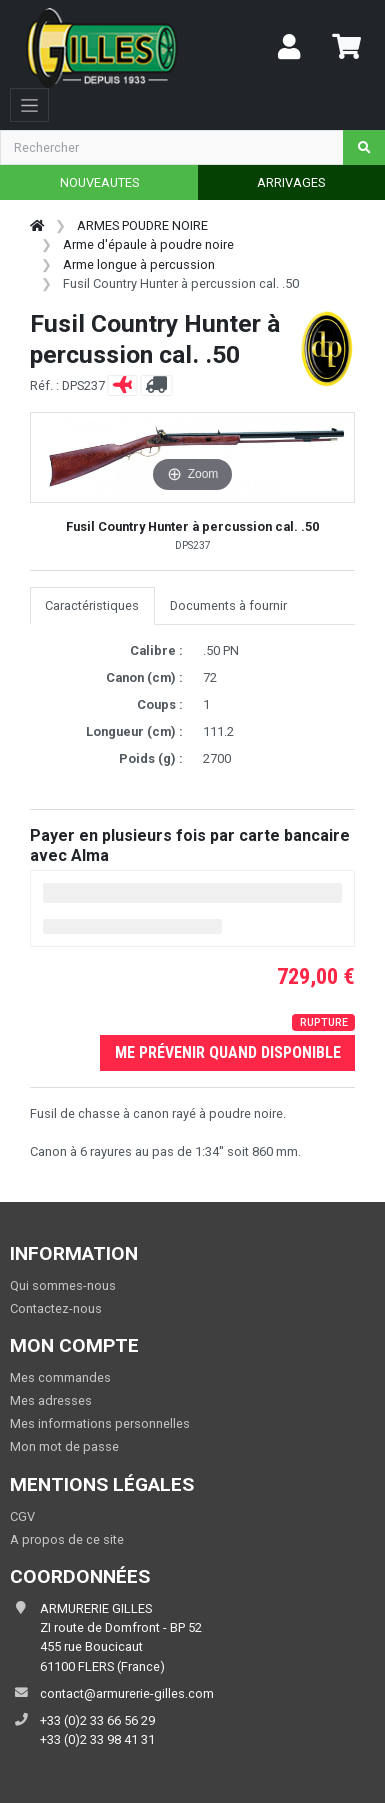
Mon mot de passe (64, 1446)
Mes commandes (60, 1377)
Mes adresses (51, 1400)
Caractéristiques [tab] (92, 605)
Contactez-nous (56, 1308)
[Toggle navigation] (29, 105)
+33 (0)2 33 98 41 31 (97, 1739)
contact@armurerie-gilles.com (127, 1693)
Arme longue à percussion (139, 264)
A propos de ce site (67, 1539)
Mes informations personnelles (100, 1423)
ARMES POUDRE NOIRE (142, 225)
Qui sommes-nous (63, 1285)
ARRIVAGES (291, 182)
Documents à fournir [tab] (228, 605)
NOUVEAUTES (99, 182)
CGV (22, 1516)
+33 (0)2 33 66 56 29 (97, 1720)
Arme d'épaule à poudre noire (148, 244)
